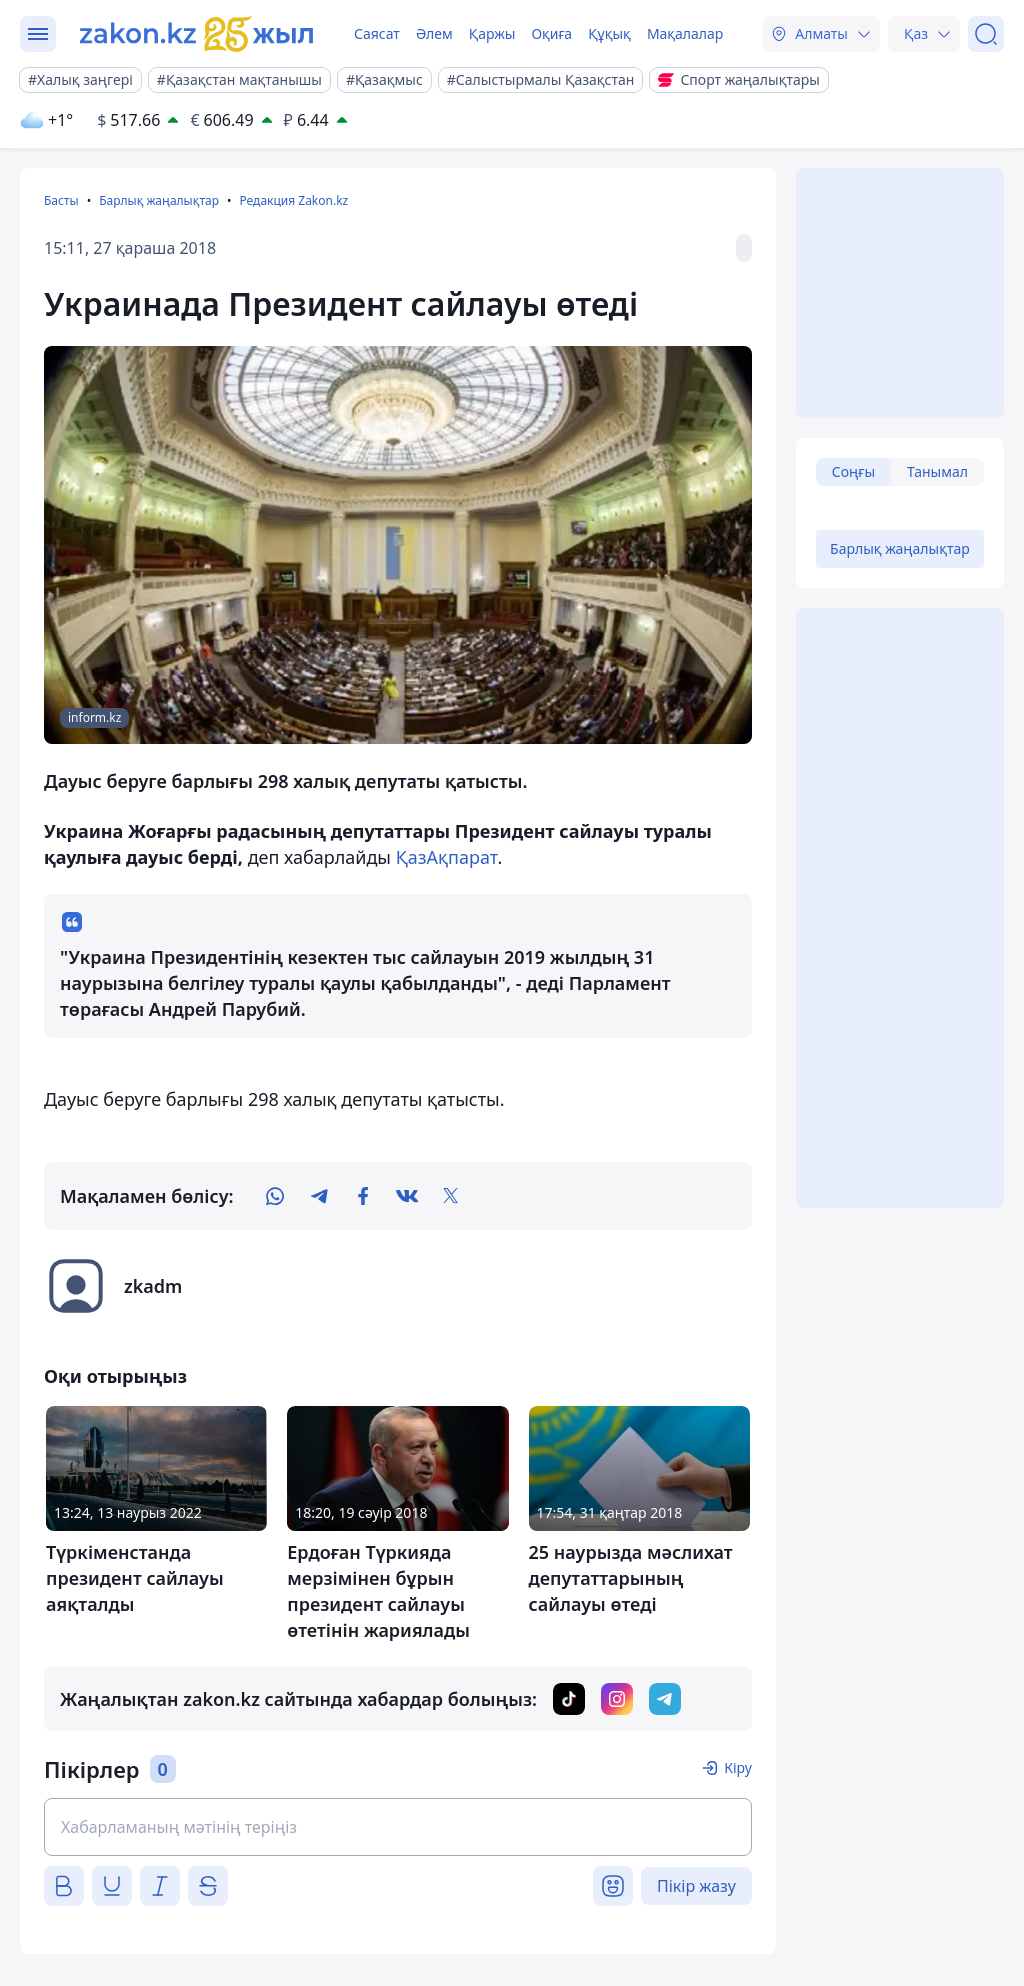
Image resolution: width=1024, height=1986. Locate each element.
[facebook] (363, 1196)
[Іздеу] (986, 34)
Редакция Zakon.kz (293, 200)
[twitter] (451, 1196)
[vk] (407, 1196)
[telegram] (319, 1196)
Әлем (434, 33)
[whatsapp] (275, 1196)
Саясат (377, 33)
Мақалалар (685, 33)
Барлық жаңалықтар (159, 200)
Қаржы (492, 33)
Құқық (609, 33)
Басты (61, 200)
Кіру (738, 1767)
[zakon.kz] (197, 34)
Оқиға (551, 33)
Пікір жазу (696, 1886)
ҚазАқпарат (447, 857)
